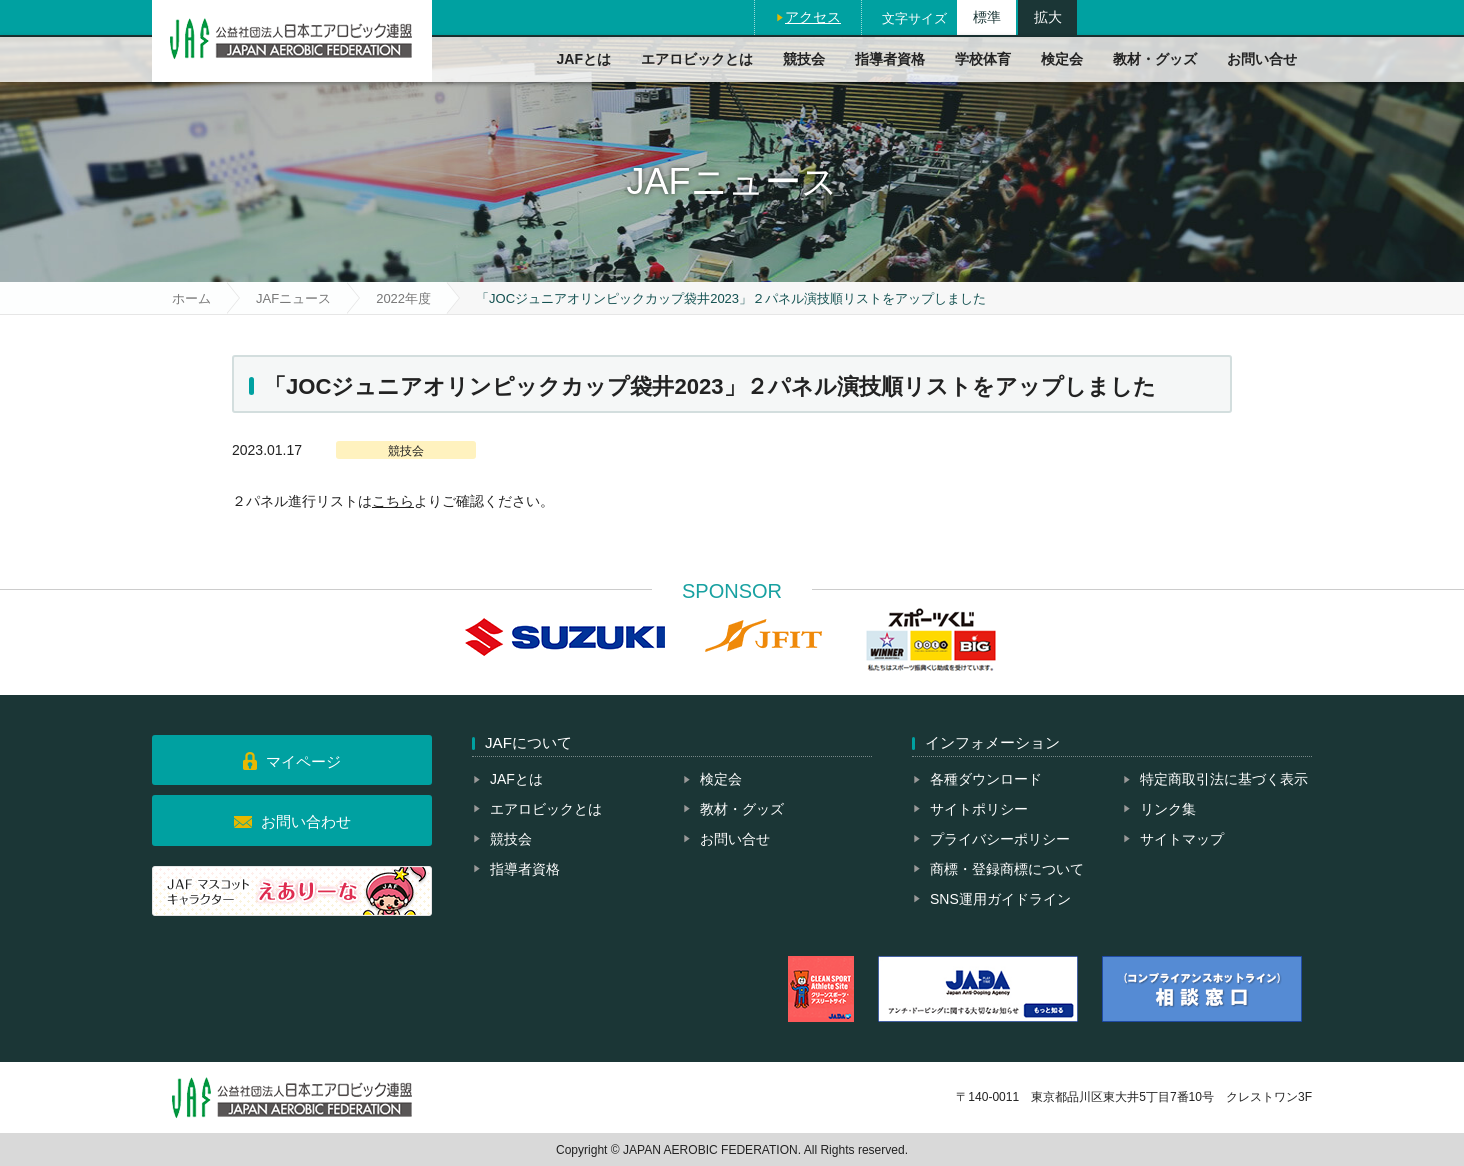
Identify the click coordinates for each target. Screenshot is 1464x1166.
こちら (393, 501)
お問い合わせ (306, 821)
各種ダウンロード (986, 779)
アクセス (813, 17)
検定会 (1062, 59)
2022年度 (403, 298)
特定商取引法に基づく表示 (1224, 779)
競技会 (804, 59)
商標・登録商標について (1007, 869)
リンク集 (1168, 809)
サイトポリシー (979, 809)
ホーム (191, 298)
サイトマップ (1182, 839)
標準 (987, 17)
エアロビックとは (697, 59)
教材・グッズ (1155, 59)
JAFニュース (293, 298)
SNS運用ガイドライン (1000, 899)
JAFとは (584, 59)
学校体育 (983, 59)
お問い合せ (1262, 59)
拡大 (1048, 17)
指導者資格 (890, 59)
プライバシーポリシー (1000, 839)
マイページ (303, 761)
